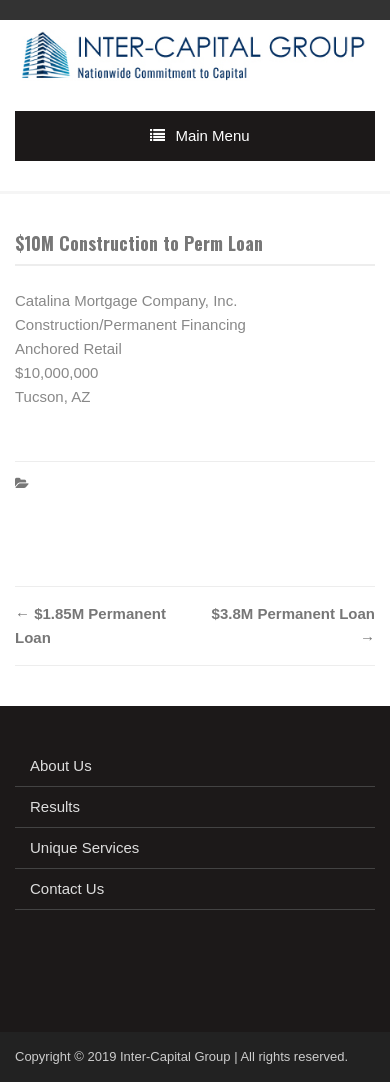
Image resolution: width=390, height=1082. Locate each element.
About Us (61, 765)
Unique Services (84, 847)
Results (55, 806)
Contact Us (67, 888)
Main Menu (212, 135)
